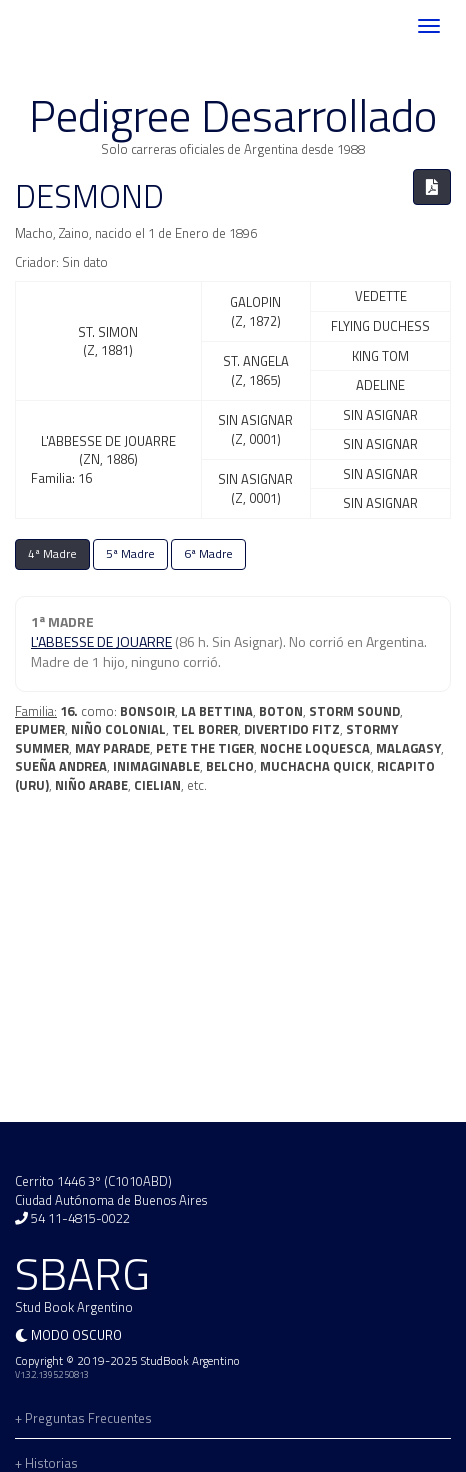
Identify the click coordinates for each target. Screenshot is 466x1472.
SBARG (74, 26)
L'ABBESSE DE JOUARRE (101, 641)
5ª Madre (130, 554)
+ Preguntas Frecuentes (83, 1418)
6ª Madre (208, 554)
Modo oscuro (76, 1335)
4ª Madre (52, 554)
